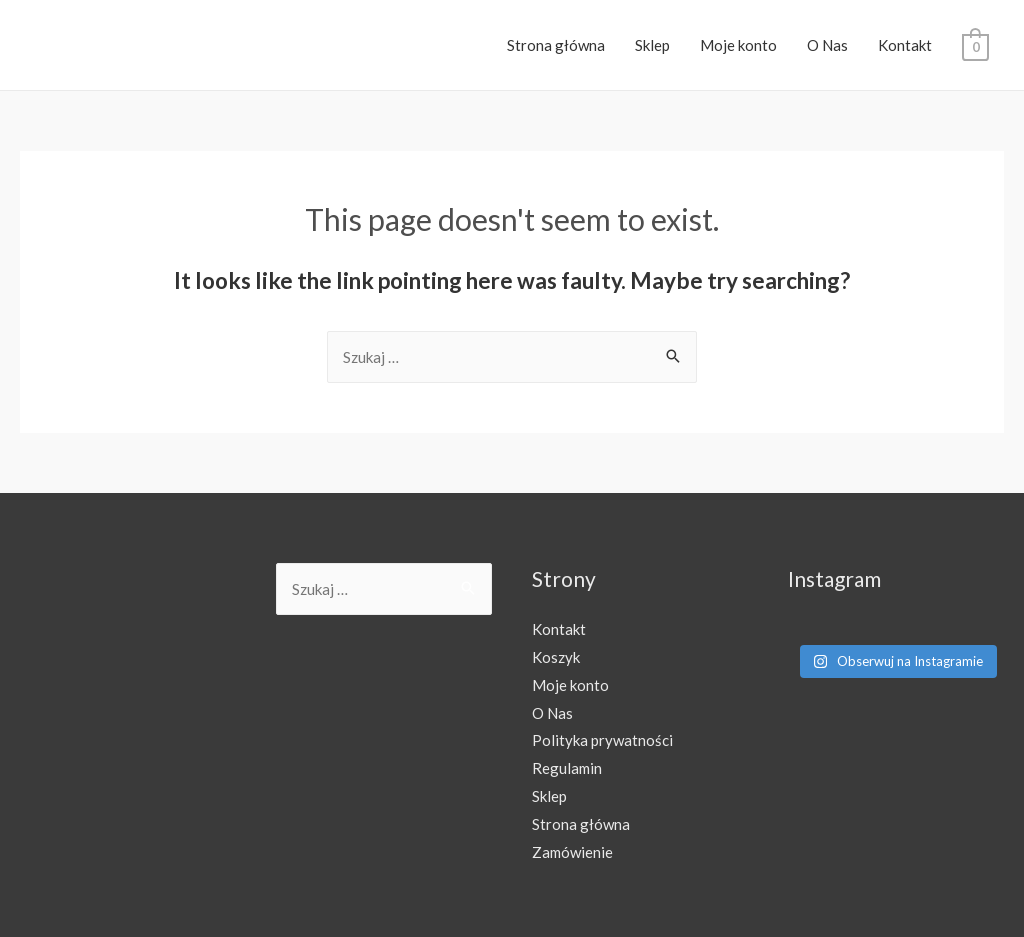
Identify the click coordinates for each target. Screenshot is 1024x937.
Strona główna (556, 45)
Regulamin (567, 768)
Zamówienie (572, 852)
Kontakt (905, 45)
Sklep (652, 45)
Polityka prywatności (602, 740)
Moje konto (738, 45)
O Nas (827, 45)
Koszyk (556, 657)
